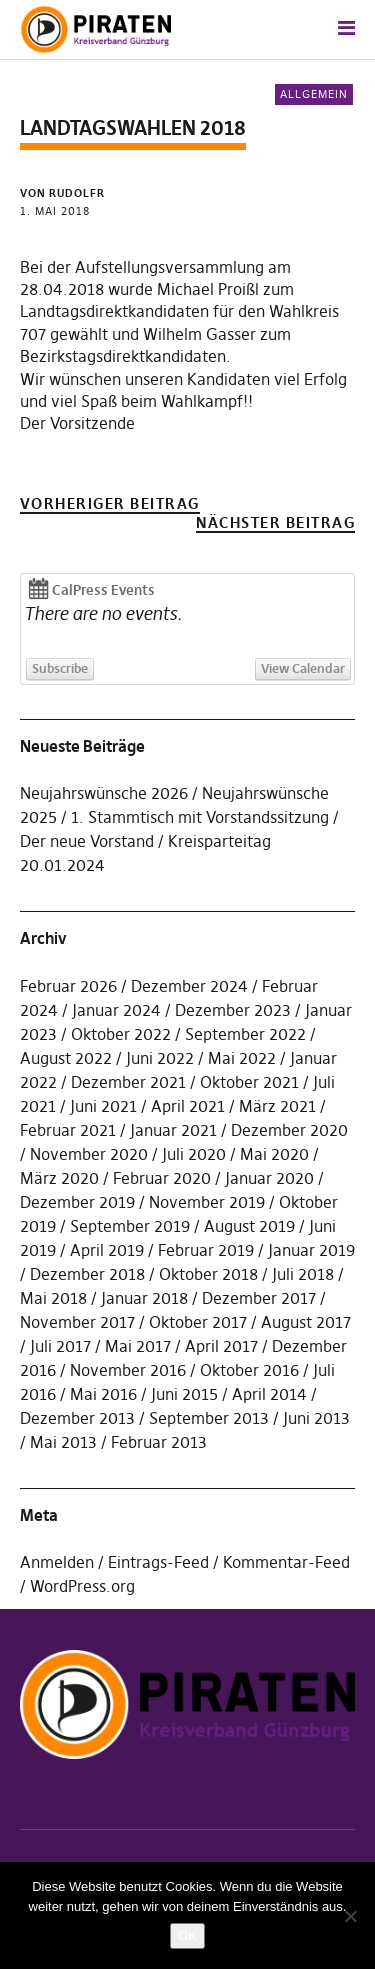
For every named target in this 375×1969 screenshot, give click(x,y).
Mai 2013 (63, 1442)
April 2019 (107, 1250)
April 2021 (188, 1106)
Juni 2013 (316, 1418)
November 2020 (89, 1154)
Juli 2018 (303, 1274)
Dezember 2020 (289, 1130)
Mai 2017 (138, 1346)
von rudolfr (62, 193)
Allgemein (314, 94)
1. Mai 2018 (55, 211)
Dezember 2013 (77, 1418)
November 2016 (128, 1370)
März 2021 (277, 1106)
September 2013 (209, 1418)
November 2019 (207, 1202)
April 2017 (221, 1346)
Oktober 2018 (208, 1274)
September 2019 (130, 1226)
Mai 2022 (242, 1058)
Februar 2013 (159, 1442)
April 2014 (269, 1394)
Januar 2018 (144, 1298)
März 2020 (59, 1178)
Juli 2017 (60, 1346)
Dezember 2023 (233, 1010)
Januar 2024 (116, 1010)
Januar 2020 (269, 1178)
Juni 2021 (103, 1106)
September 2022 (245, 1034)
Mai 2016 (103, 1394)
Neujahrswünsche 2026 (104, 793)
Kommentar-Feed (286, 1562)
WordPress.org (82, 1586)
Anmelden (57, 1562)
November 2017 (77, 1322)
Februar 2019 (206, 1250)
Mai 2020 (274, 1154)
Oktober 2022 (121, 1034)
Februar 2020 (162, 1178)
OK (187, 1935)
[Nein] (350, 1916)
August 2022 (66, 1058)
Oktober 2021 (249, 1082)
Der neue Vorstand (87, 841)
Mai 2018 (53, 1298)
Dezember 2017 (259, 1298)
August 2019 (249, 1226)
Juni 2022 (160, 1058)
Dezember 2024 (189, 986)
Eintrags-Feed (158, 1562)
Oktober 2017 (198, 1322)
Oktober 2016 (249, 1370)
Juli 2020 (194, 1154)
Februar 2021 (68, 1130)
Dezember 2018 (87, 1274)
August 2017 (306, 1322)
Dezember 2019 (77, 1202)
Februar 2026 (68, 986)
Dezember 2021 (128, 1082)
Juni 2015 (184, 1394)
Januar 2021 (173, 1130)
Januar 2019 (311, 1250)
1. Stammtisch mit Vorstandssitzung (200, 817)
